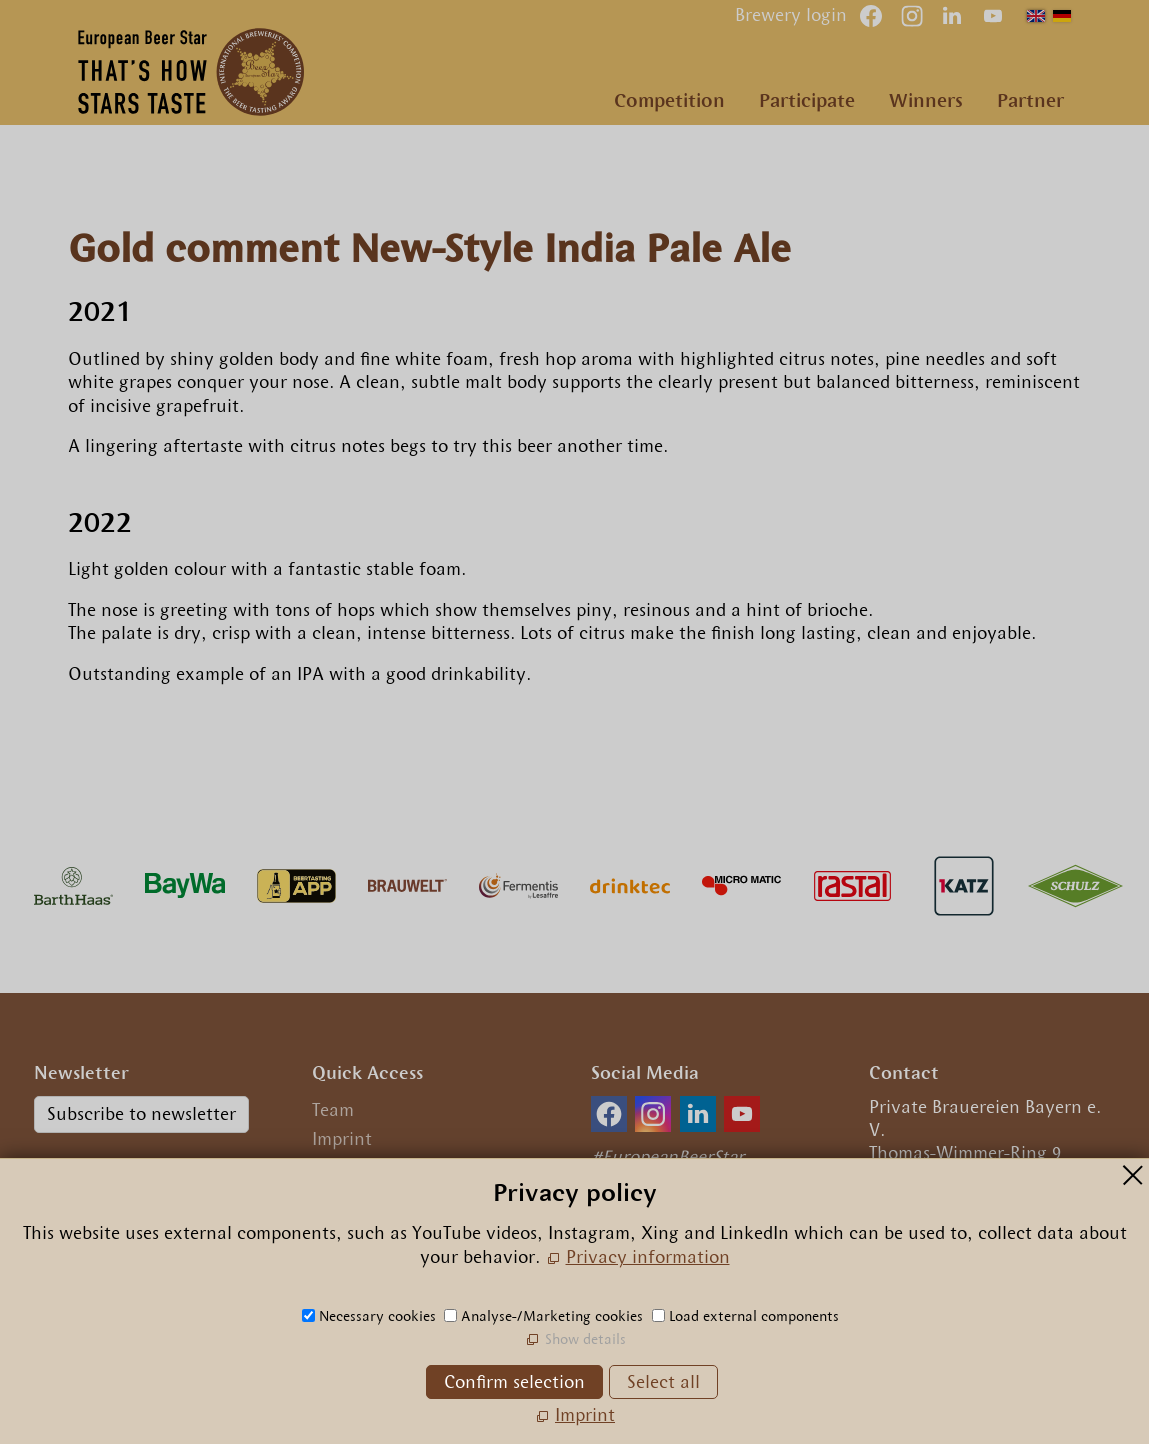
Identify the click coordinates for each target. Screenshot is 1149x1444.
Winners (926, 100)
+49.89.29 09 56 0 (956, 1203)
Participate (807, 100)
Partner (1030, 100)
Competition (669, 100)
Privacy (342, 1168)
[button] (993, 16)
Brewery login (791, 15)
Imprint (342, 1139)
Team (333, 1110)
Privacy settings (376, 1197)
